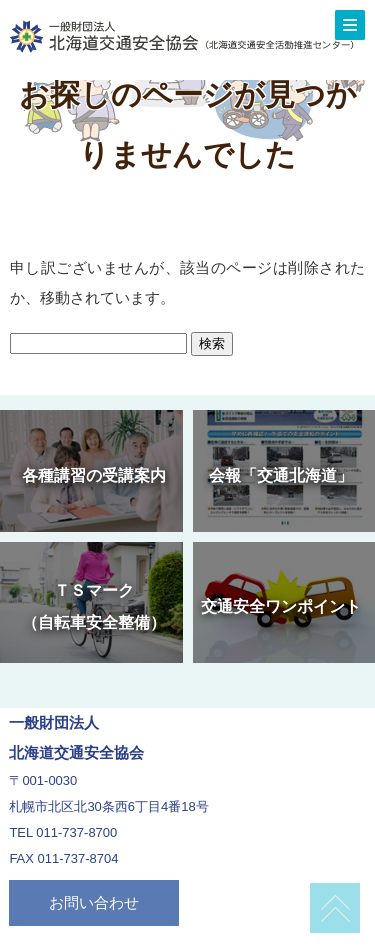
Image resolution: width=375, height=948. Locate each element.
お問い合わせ (94, 902)
